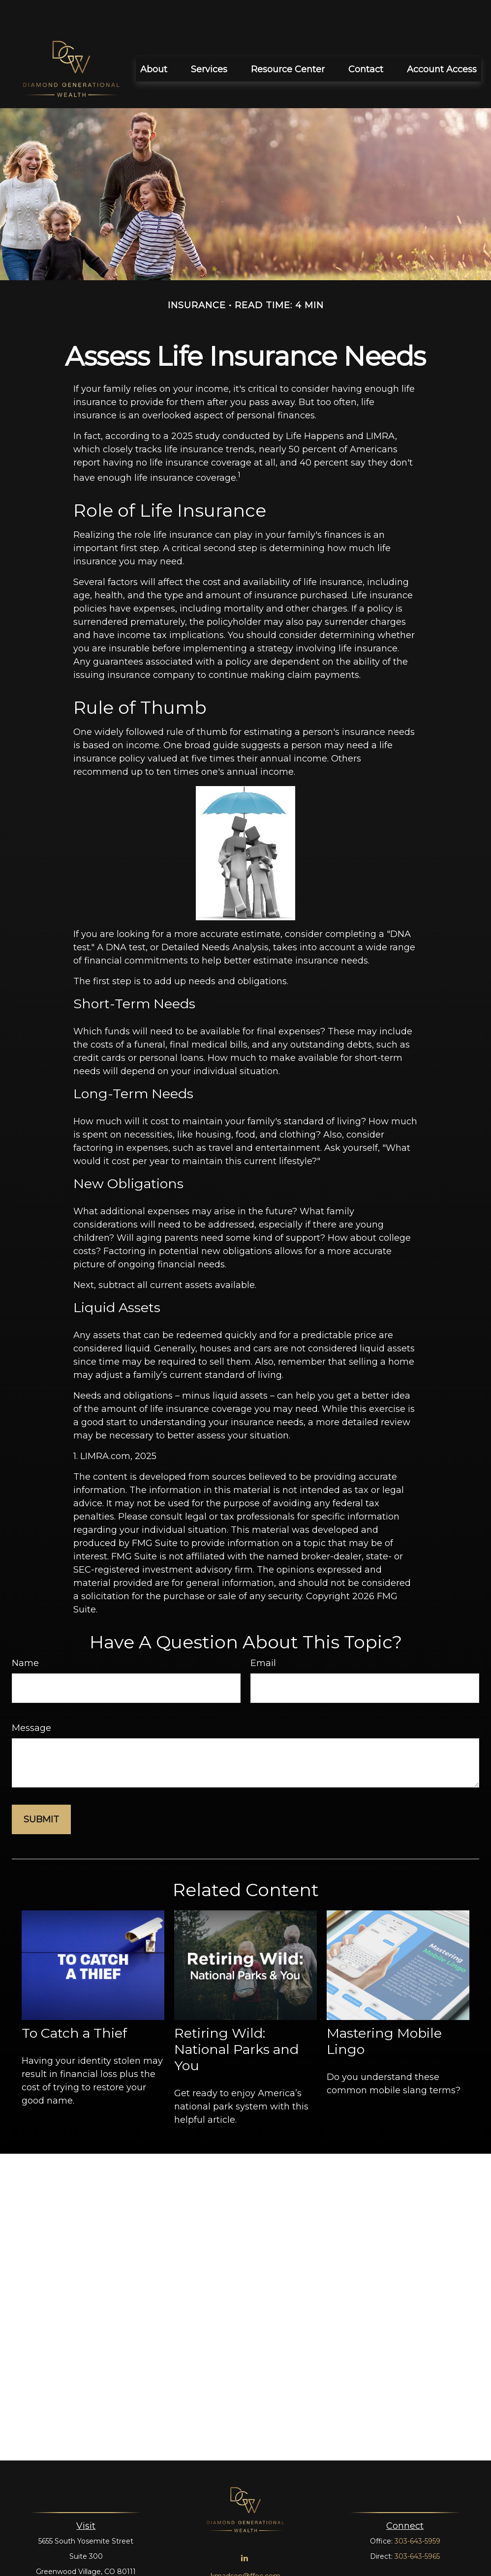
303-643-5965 (417, 2526)
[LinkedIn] (244, 2528)
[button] (154, 39)
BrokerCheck (355, 2564)
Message (31, 1698)
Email (263, 1633)
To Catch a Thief (74, 2003)
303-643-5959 (417, 2511)
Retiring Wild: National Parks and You (236, 2019)
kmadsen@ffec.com (245, 2546)
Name (25, 1633)
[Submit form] (41, 1790)
